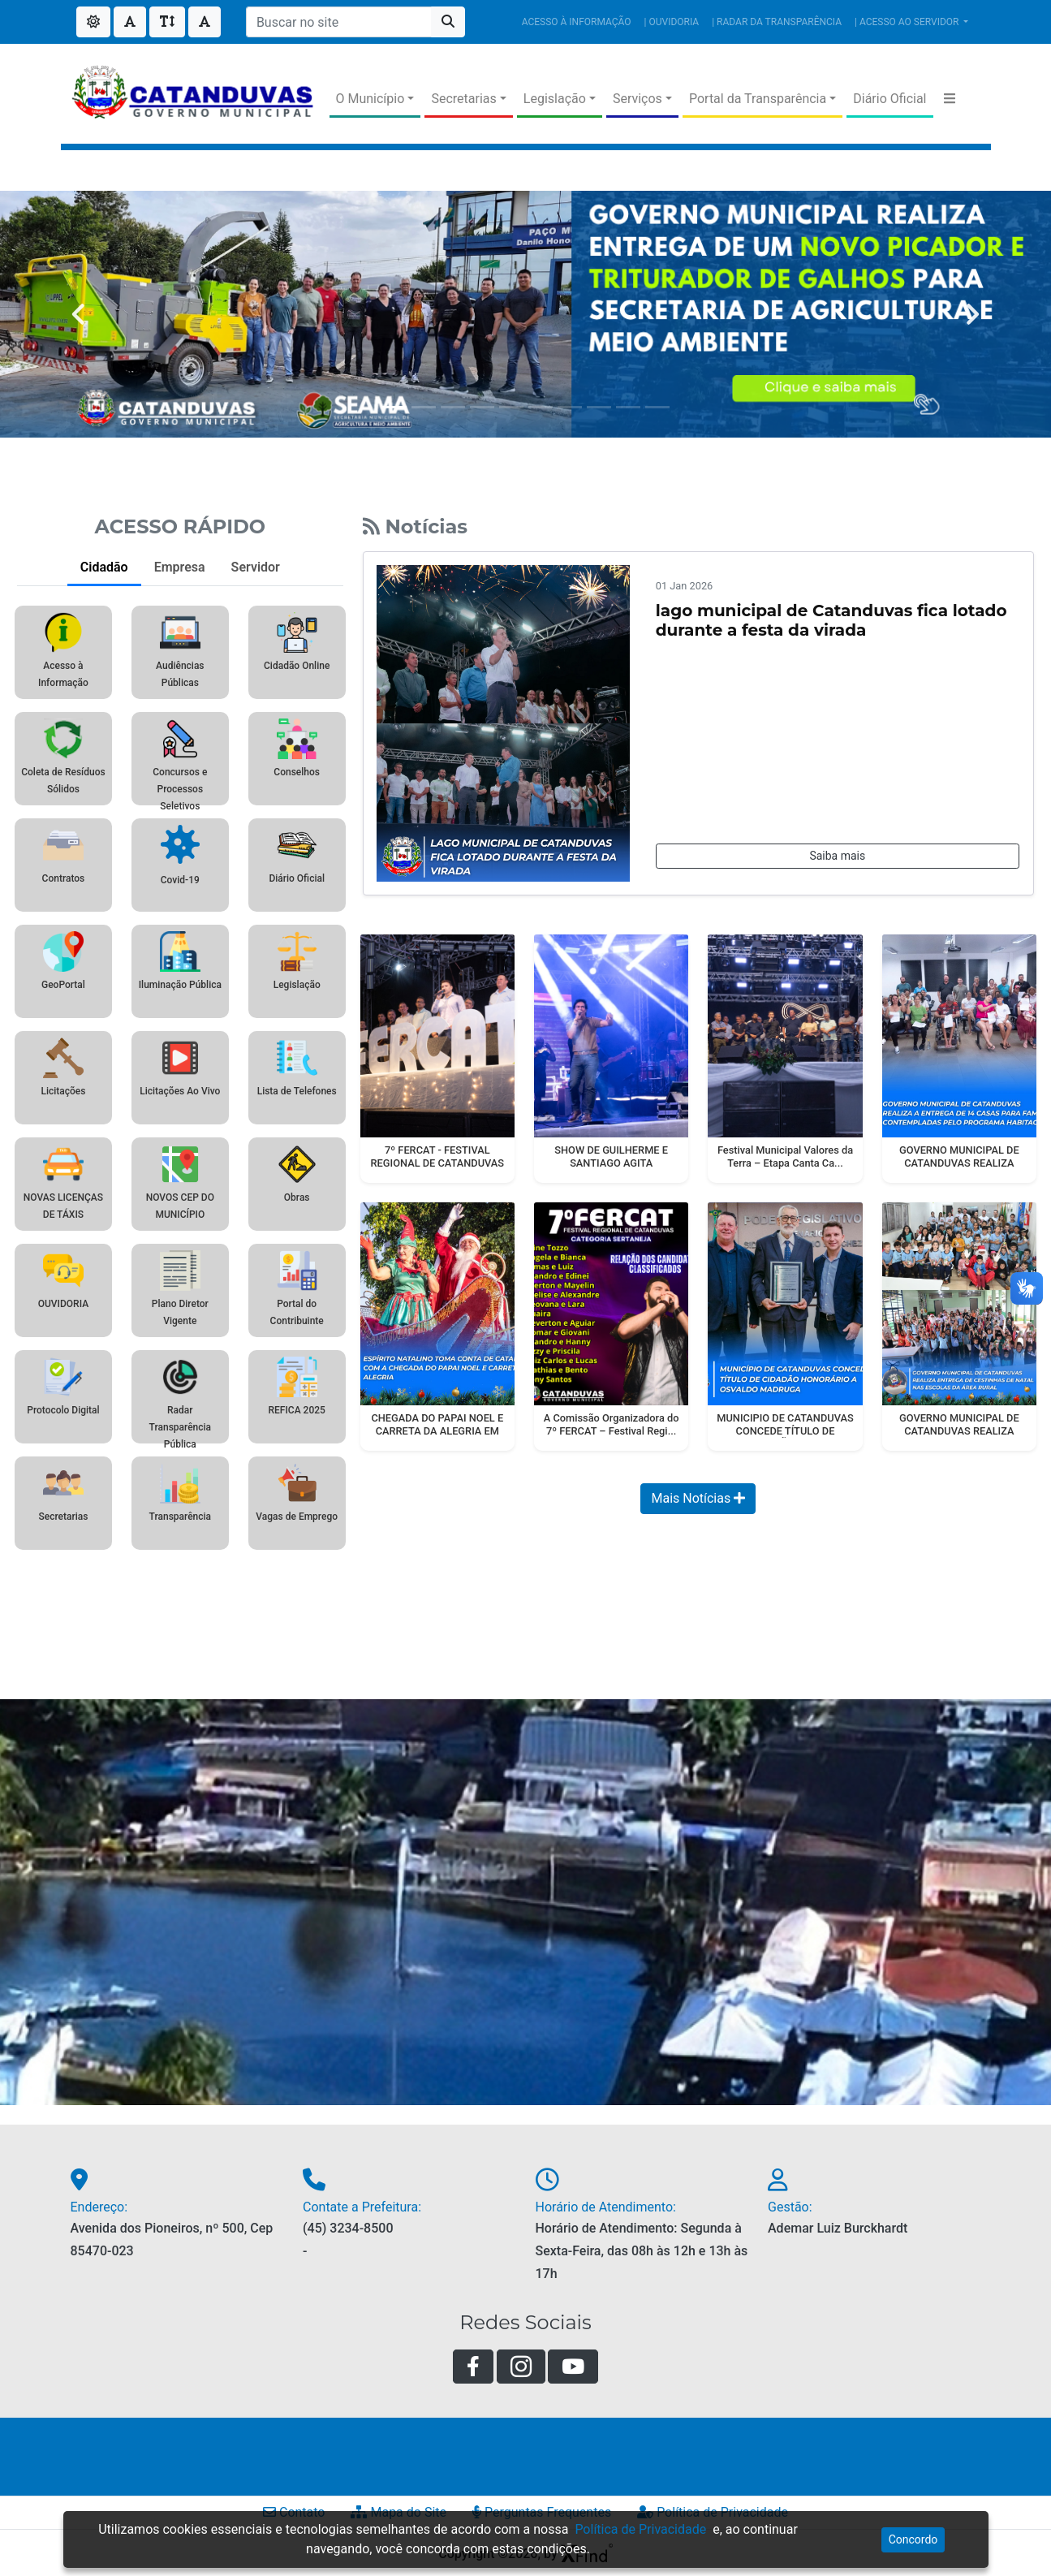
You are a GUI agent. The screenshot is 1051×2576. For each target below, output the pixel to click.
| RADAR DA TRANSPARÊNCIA (777, 22)
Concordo (913, 2539)
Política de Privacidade (640, 2529)
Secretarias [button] (463, 98)
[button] (949, 99)
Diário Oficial (889, 98)
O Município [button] (370, 98)
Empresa (179, 567)
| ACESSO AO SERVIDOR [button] (908, 22)
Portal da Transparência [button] (757, 98)
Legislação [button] (554, 98)
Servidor (255, 567)
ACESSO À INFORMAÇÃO (576, 22)
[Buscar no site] (339, 21)
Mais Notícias (698, 1498)
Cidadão (104, 567)
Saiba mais (837, 855)
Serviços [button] (637, 98)
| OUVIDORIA (672, 22)
